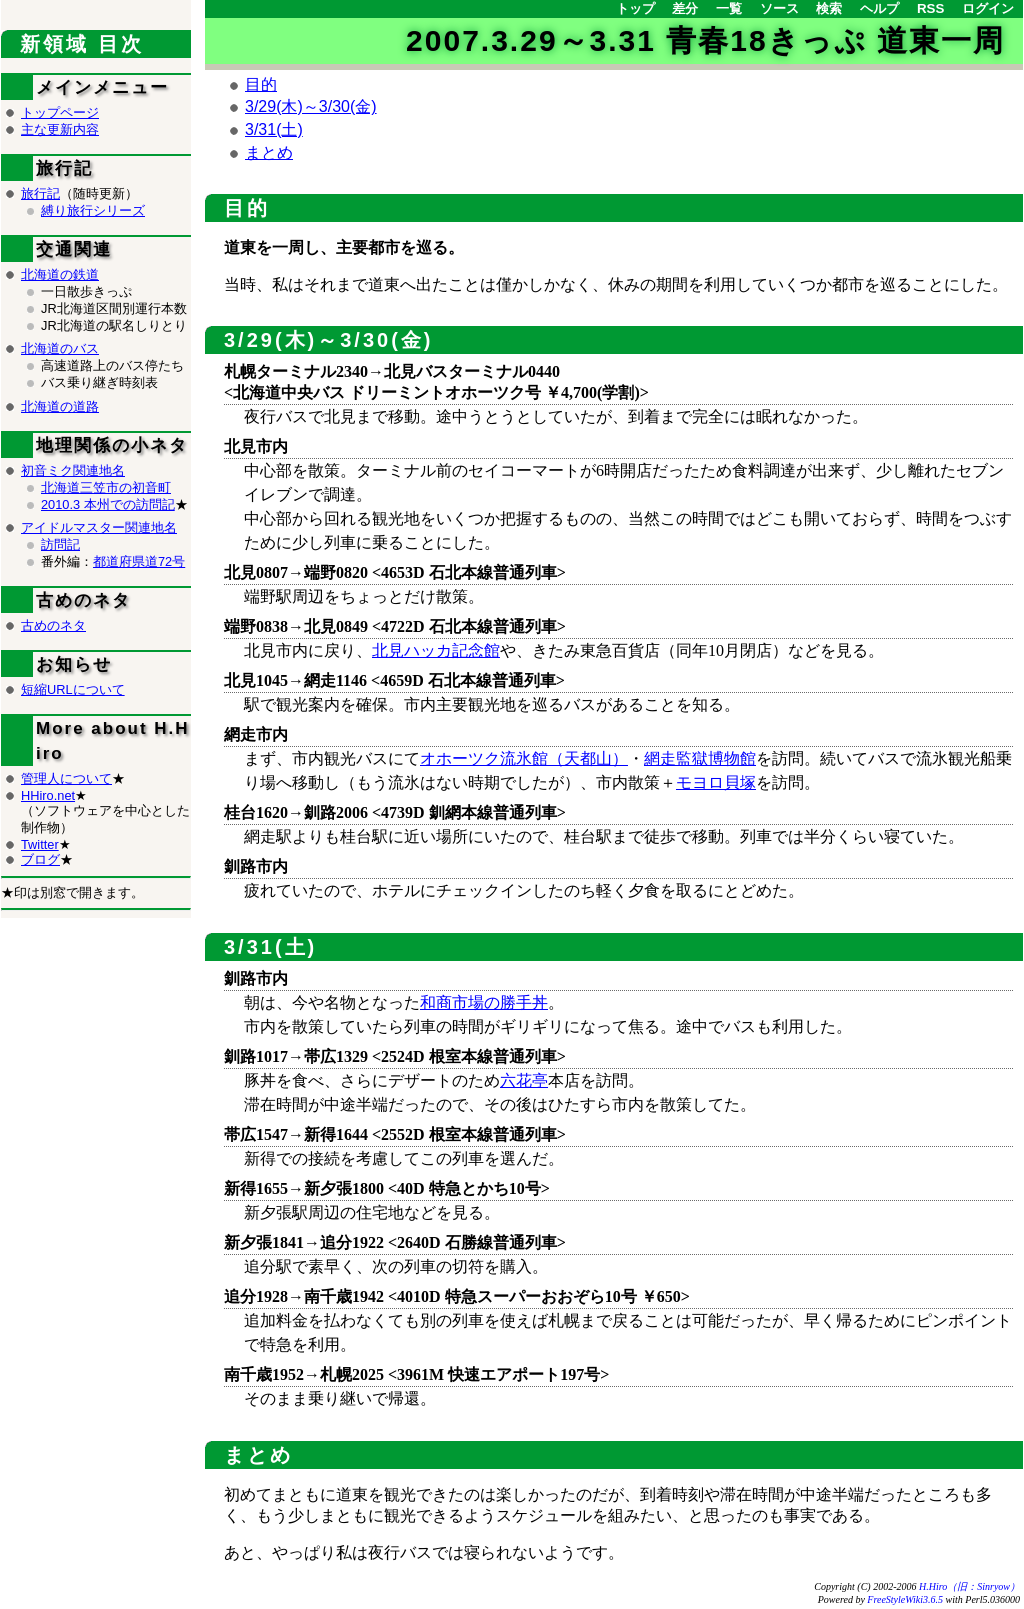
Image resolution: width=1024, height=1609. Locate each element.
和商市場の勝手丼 (484, 1002)
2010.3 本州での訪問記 (108, 504)
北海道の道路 (60, 406)
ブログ (40, 859)
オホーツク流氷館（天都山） (524, 758)
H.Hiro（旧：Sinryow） (969, 1586)
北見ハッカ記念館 (436, 650)
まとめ (269, 152)
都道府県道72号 (139, 561)
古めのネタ (53, 625)
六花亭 (524, 1080)
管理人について (66, 778)
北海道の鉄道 (60, 274)
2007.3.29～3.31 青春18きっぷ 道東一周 (705, 40)
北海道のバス (60, 348)
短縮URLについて (73, 689)
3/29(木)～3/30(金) (311, 106)
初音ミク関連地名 (73, 470)
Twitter (40, 844)
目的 (261, 84)
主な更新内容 (60, 129)
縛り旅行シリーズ (93, 210)
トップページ (60, 112)
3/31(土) (274, 129)
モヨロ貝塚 (716, 782)
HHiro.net (48, 795)
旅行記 (40, 193)
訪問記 (60, 544)
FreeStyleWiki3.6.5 (905, 1599)
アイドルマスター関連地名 (99, 527)
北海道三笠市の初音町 (106, 487)
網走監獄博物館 (700, 758)
